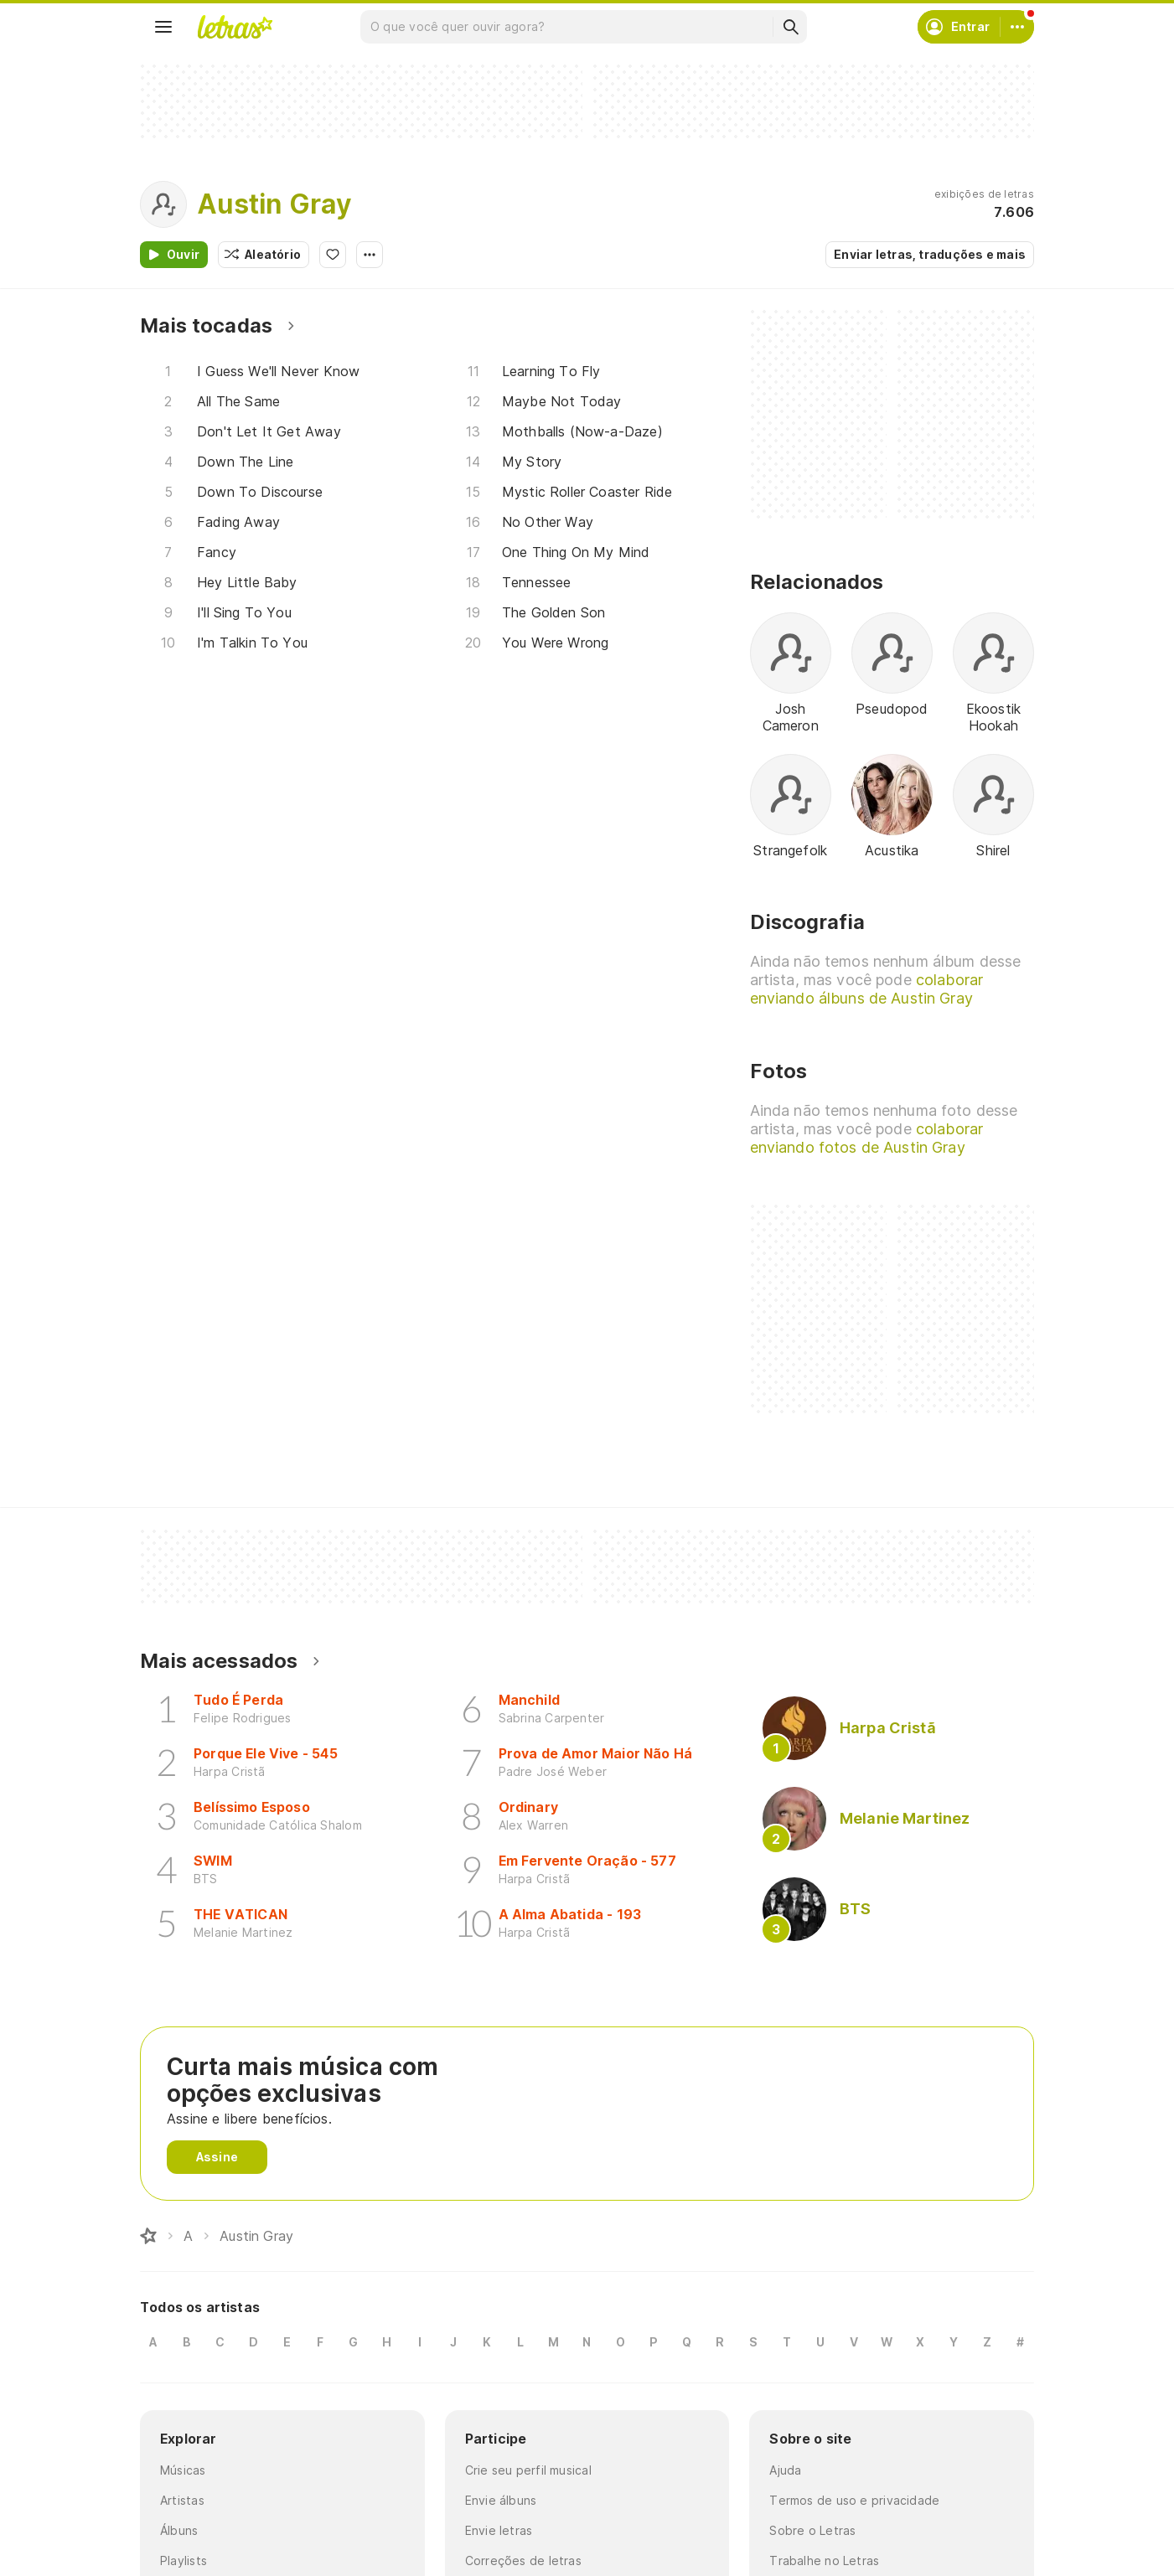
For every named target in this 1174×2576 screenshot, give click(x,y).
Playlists (183, 2560)
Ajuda (785, 2470)
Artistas (182, 2500)
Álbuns (179, 2530)
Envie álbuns (501, 2500)
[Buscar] (790, 27)
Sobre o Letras (812, 2530)
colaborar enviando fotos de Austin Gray (867, 1138)
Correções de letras (523, 2560)
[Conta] (1017, 27)
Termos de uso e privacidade (854, 2500)
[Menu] (163, 27)
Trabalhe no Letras (824, 2560)
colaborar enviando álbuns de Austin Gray (867, 989)
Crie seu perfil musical (528, 2470)
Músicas (183, 2470)
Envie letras (499, 2530)
